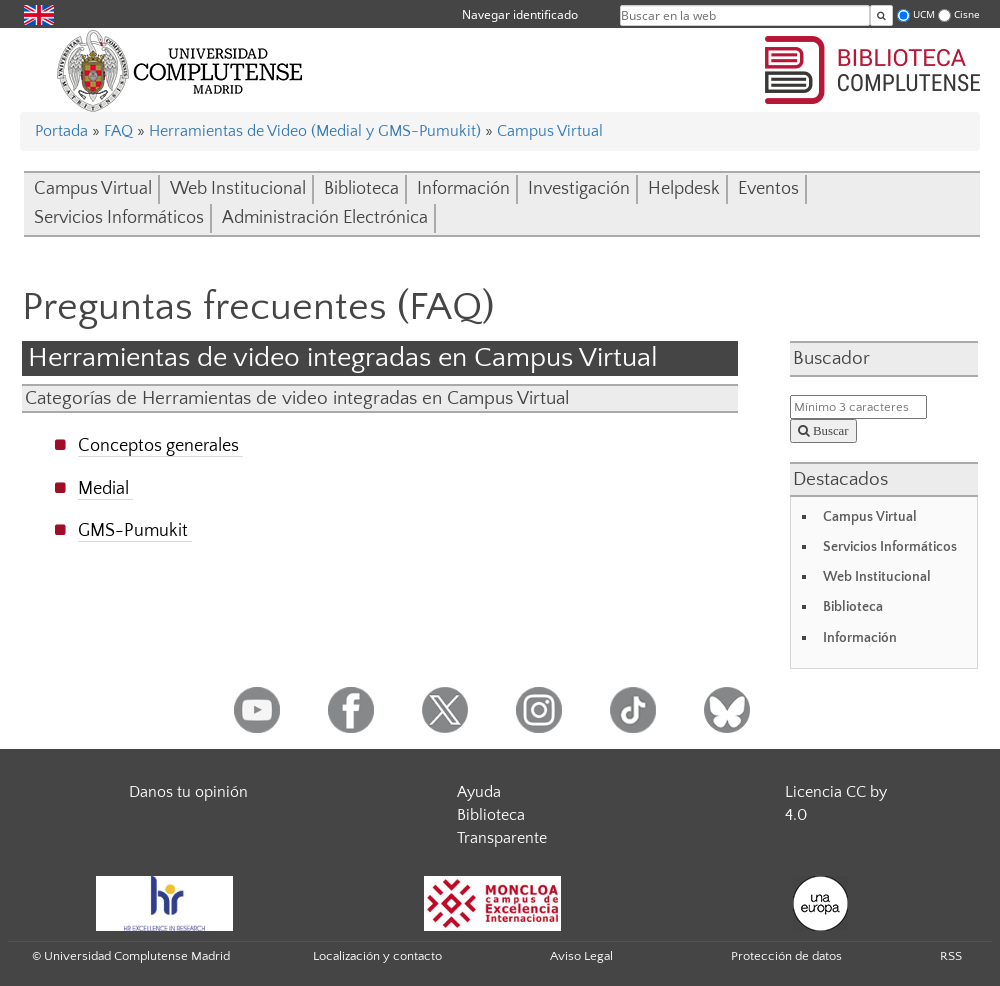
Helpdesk (684, 189)
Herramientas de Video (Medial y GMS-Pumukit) (315, 131)
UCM (924, 14)
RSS (951, 956)
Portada (61, 131)
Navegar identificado (520, 14)
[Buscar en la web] (881, 15)
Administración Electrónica (325, 218)
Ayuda (479, 792)
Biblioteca (361, 189)
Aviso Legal (581, 956)
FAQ (118, 131)
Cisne (967, 14)
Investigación (579, 189)
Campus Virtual (550, 131)
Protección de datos (786, 956)
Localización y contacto (377, 956)
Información (463, 189)
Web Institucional (238, 189)
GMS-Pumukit (133, 530)
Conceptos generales (158, 445)
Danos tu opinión (188, 792)
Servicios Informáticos (119, 218)
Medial (103, 488)
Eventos (768, 189)
